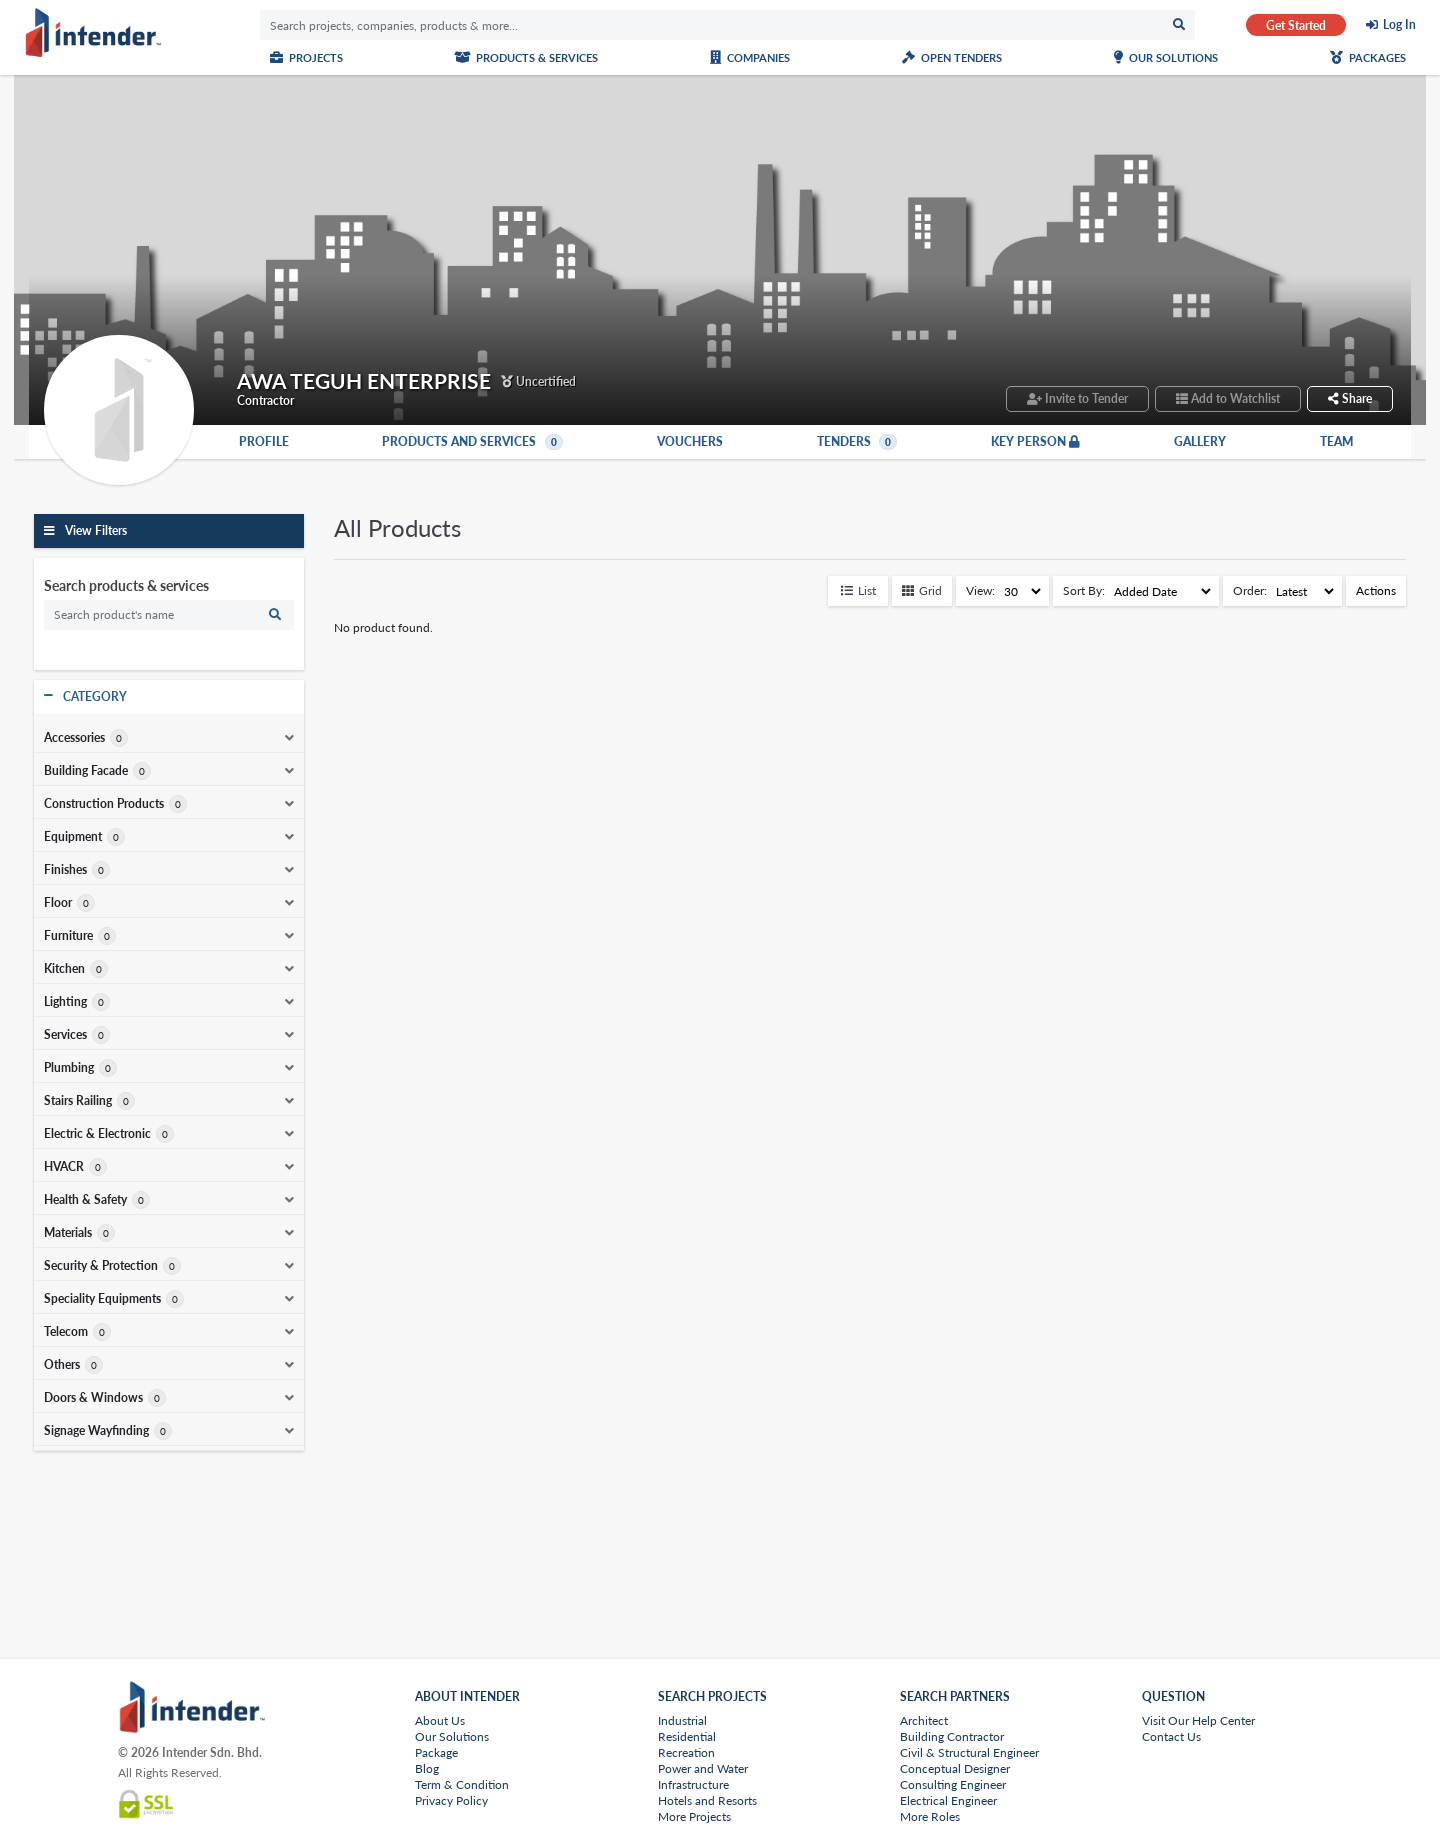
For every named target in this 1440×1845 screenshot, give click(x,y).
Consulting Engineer (953, 1784)
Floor (58, 903)
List (858, 590)
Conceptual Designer (955, 1768)
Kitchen (64, 969)
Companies (750, 57)
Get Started (1296, 25)
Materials (68, 1233)
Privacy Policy (451, 1800)
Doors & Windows (93, 1398)
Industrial (682, 1720)
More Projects (694, 1816)
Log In (1399, 25)
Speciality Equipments (102, 1299)
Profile (264, 442)
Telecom (66, 1332)
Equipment (73, 837)
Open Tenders (952, 57)
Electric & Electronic (97, 1134)
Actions (1376, 590)
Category (95, 696)
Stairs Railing (78, 1101)
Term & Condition (462, 1784)
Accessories (74, 738)
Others (62, 1365)
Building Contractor (952, 1736)
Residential (687, 1736)
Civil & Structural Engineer (969, 1752)
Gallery (1200, 442)
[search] (169, 615)
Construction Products (104, 804)
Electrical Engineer (948, 1800)
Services (65, 1035)
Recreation (686, 1752)
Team (1336, 442)
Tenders (857, 442)
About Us (440, 1720)
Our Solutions (1166, 57)
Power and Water (703, 1768)
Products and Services (472, 442)
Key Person (1035, 442)
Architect (924, 1720)
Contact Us (1171, 1736)
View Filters (96, 530)
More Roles (930, 1816)
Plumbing (69, 1068)
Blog (427, 1768)
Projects (306, 57)
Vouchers (690, 442)
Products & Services (526, 57)
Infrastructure (693, 1784)
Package (436, 1752)
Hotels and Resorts (707, 1800)
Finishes (65, 870)
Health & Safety (85, 1200)
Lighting (65, 1002)
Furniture (68, 936)
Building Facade (86, 771)
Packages (1368, 57)
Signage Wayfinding (96, 1431)
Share (1350, 398)
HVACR (64, 1167)
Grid (922, 590)
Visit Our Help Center (1198, 1720)
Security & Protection (101, 1266)
